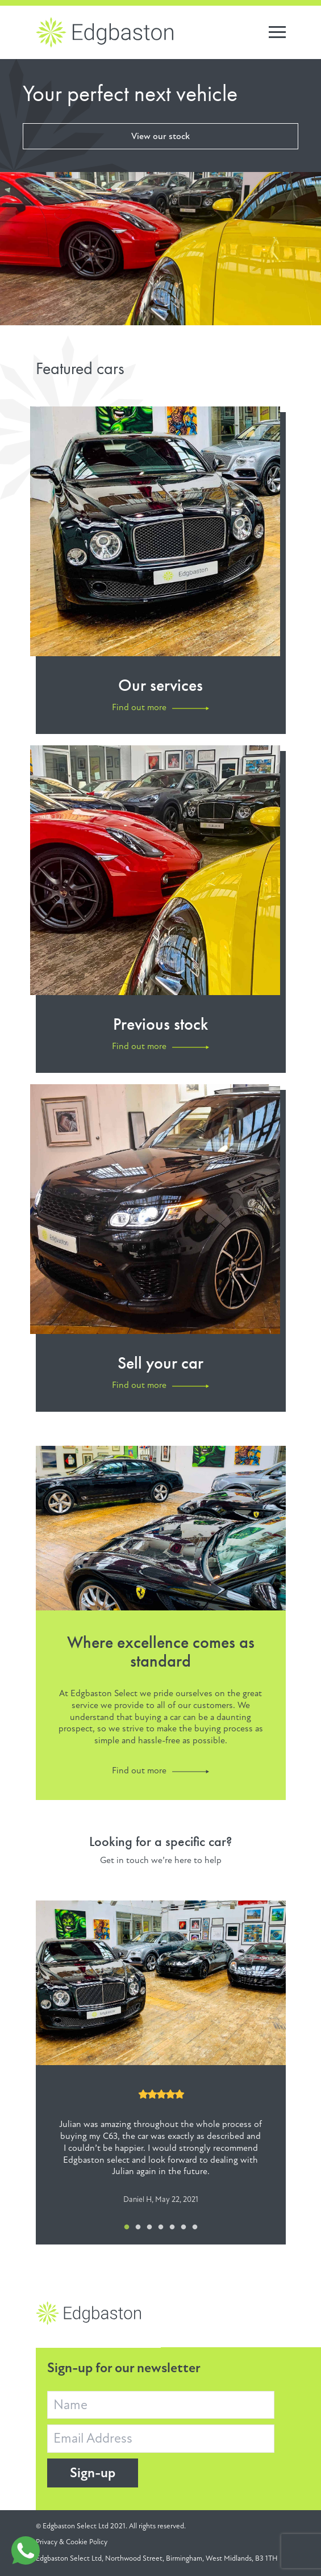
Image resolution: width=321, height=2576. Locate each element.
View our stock (160, 136)
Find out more (139, 1770)
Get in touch (124, 1860)
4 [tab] (160, 2227)
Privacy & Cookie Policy (71, 2541)
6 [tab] (183, 2227)
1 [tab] (126, 2227)
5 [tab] (172, 2227)
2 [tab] (138, 2227)
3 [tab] (149, 2227)
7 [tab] (195, 2227)
